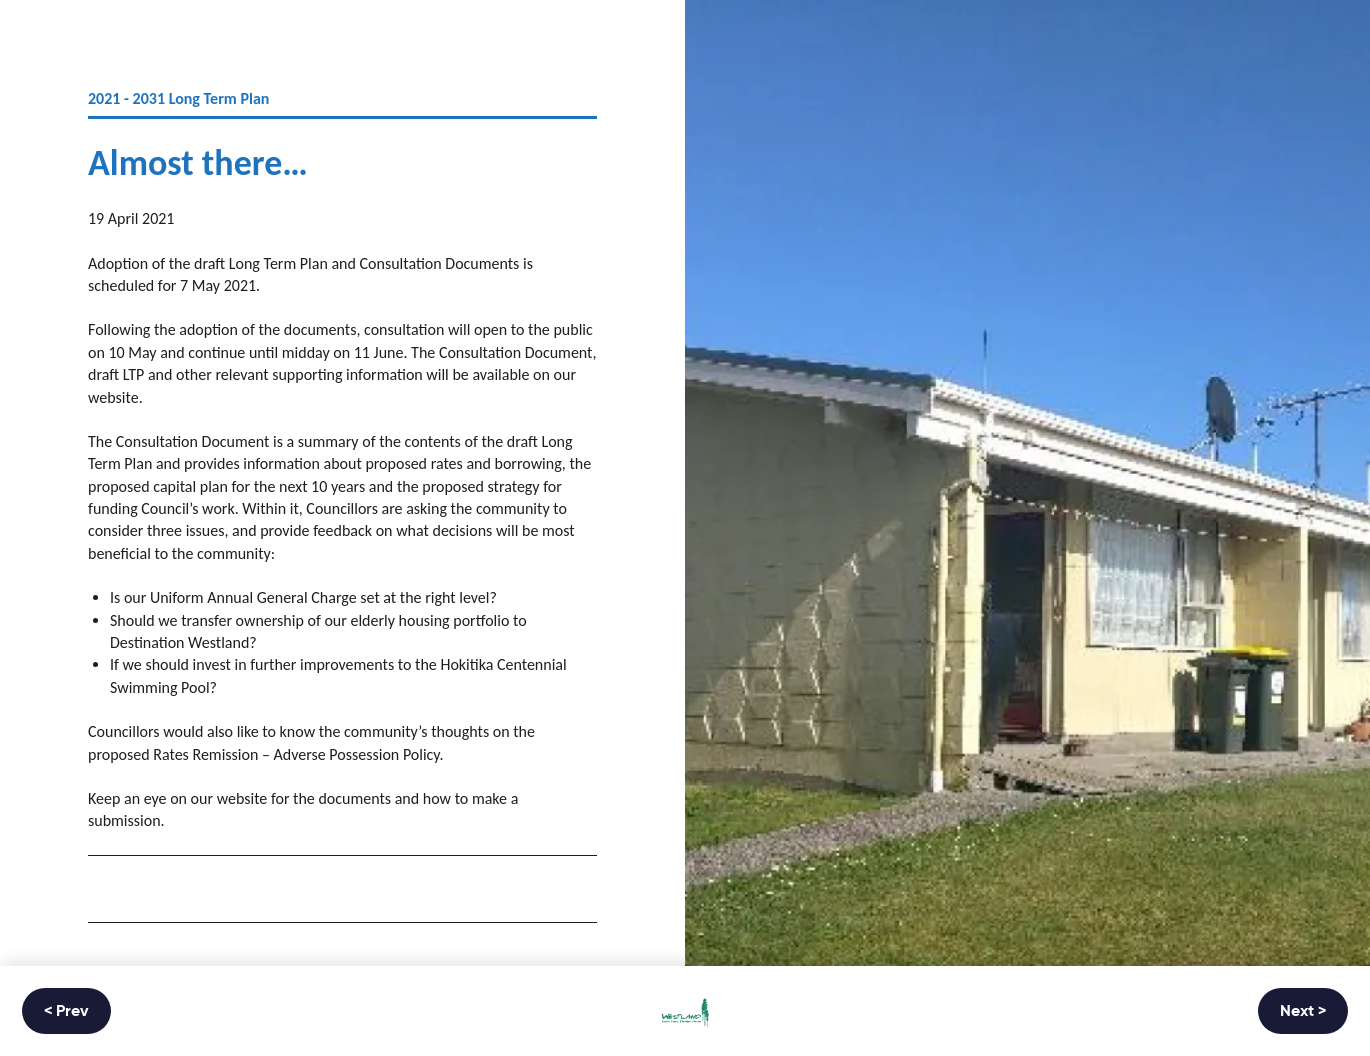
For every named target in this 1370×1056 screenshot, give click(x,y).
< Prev (66, 1012)
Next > (1303, 1012)
